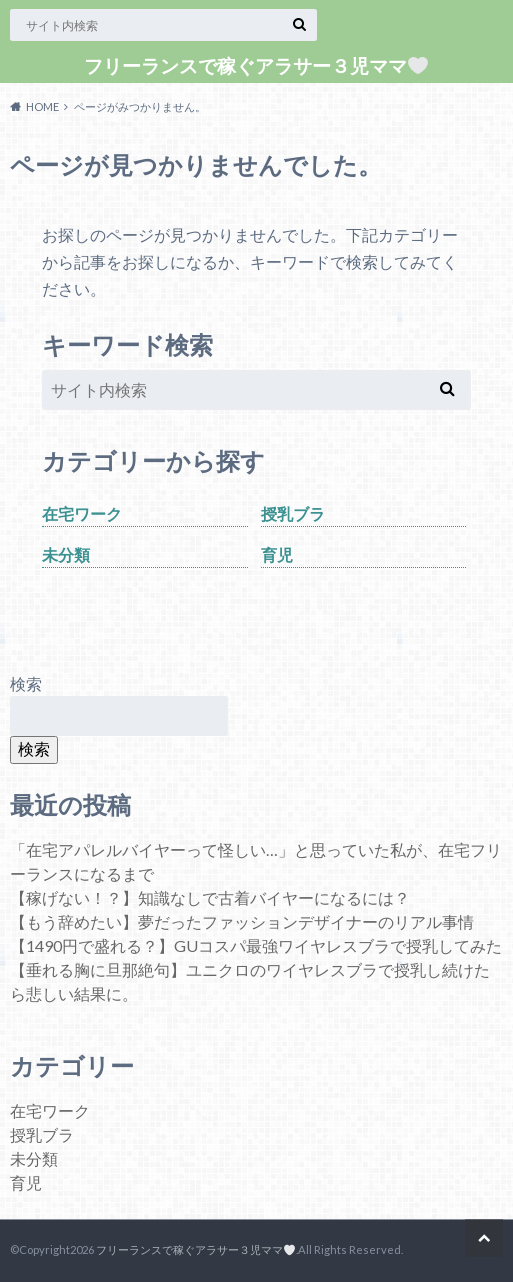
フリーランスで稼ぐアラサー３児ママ (256, 66)
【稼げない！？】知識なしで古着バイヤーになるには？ (210, 897)
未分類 (66, 554)
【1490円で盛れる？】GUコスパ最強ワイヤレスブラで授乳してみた (256, 945)
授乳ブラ (293, 513)
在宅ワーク (82, 513)
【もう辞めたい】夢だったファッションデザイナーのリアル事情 (242, 921)
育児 (277, 554)
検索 (26, 683)
